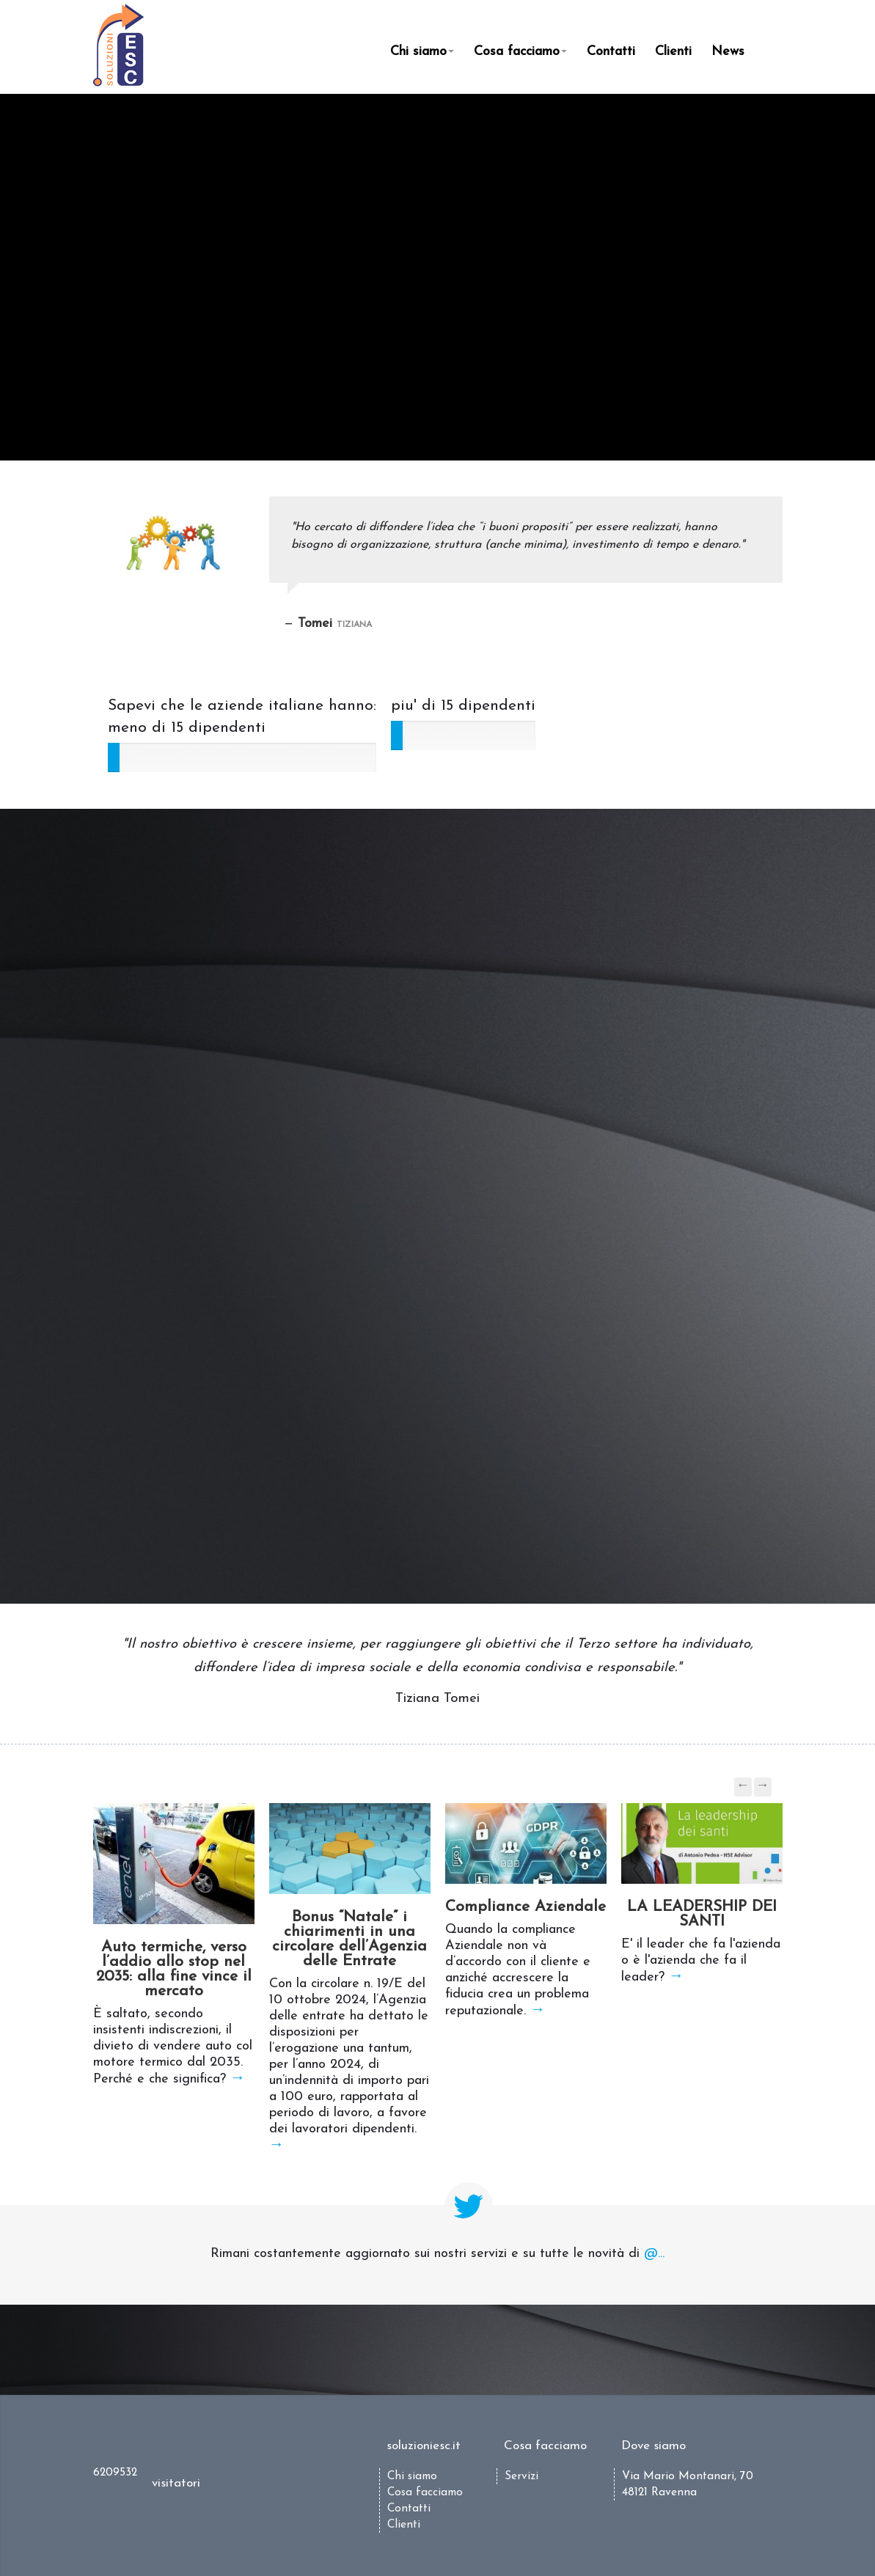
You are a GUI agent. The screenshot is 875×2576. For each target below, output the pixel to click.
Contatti (611, 52)
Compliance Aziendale (525, 1907)
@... (654, 2254)
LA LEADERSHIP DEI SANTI (702, 1914)
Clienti (673, 52)
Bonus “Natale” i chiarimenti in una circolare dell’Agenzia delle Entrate (349, 1939)
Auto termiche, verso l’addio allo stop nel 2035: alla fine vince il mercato (174, 1969)
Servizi (521, 2476)
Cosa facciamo (520, 52)
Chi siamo (422, 52)
